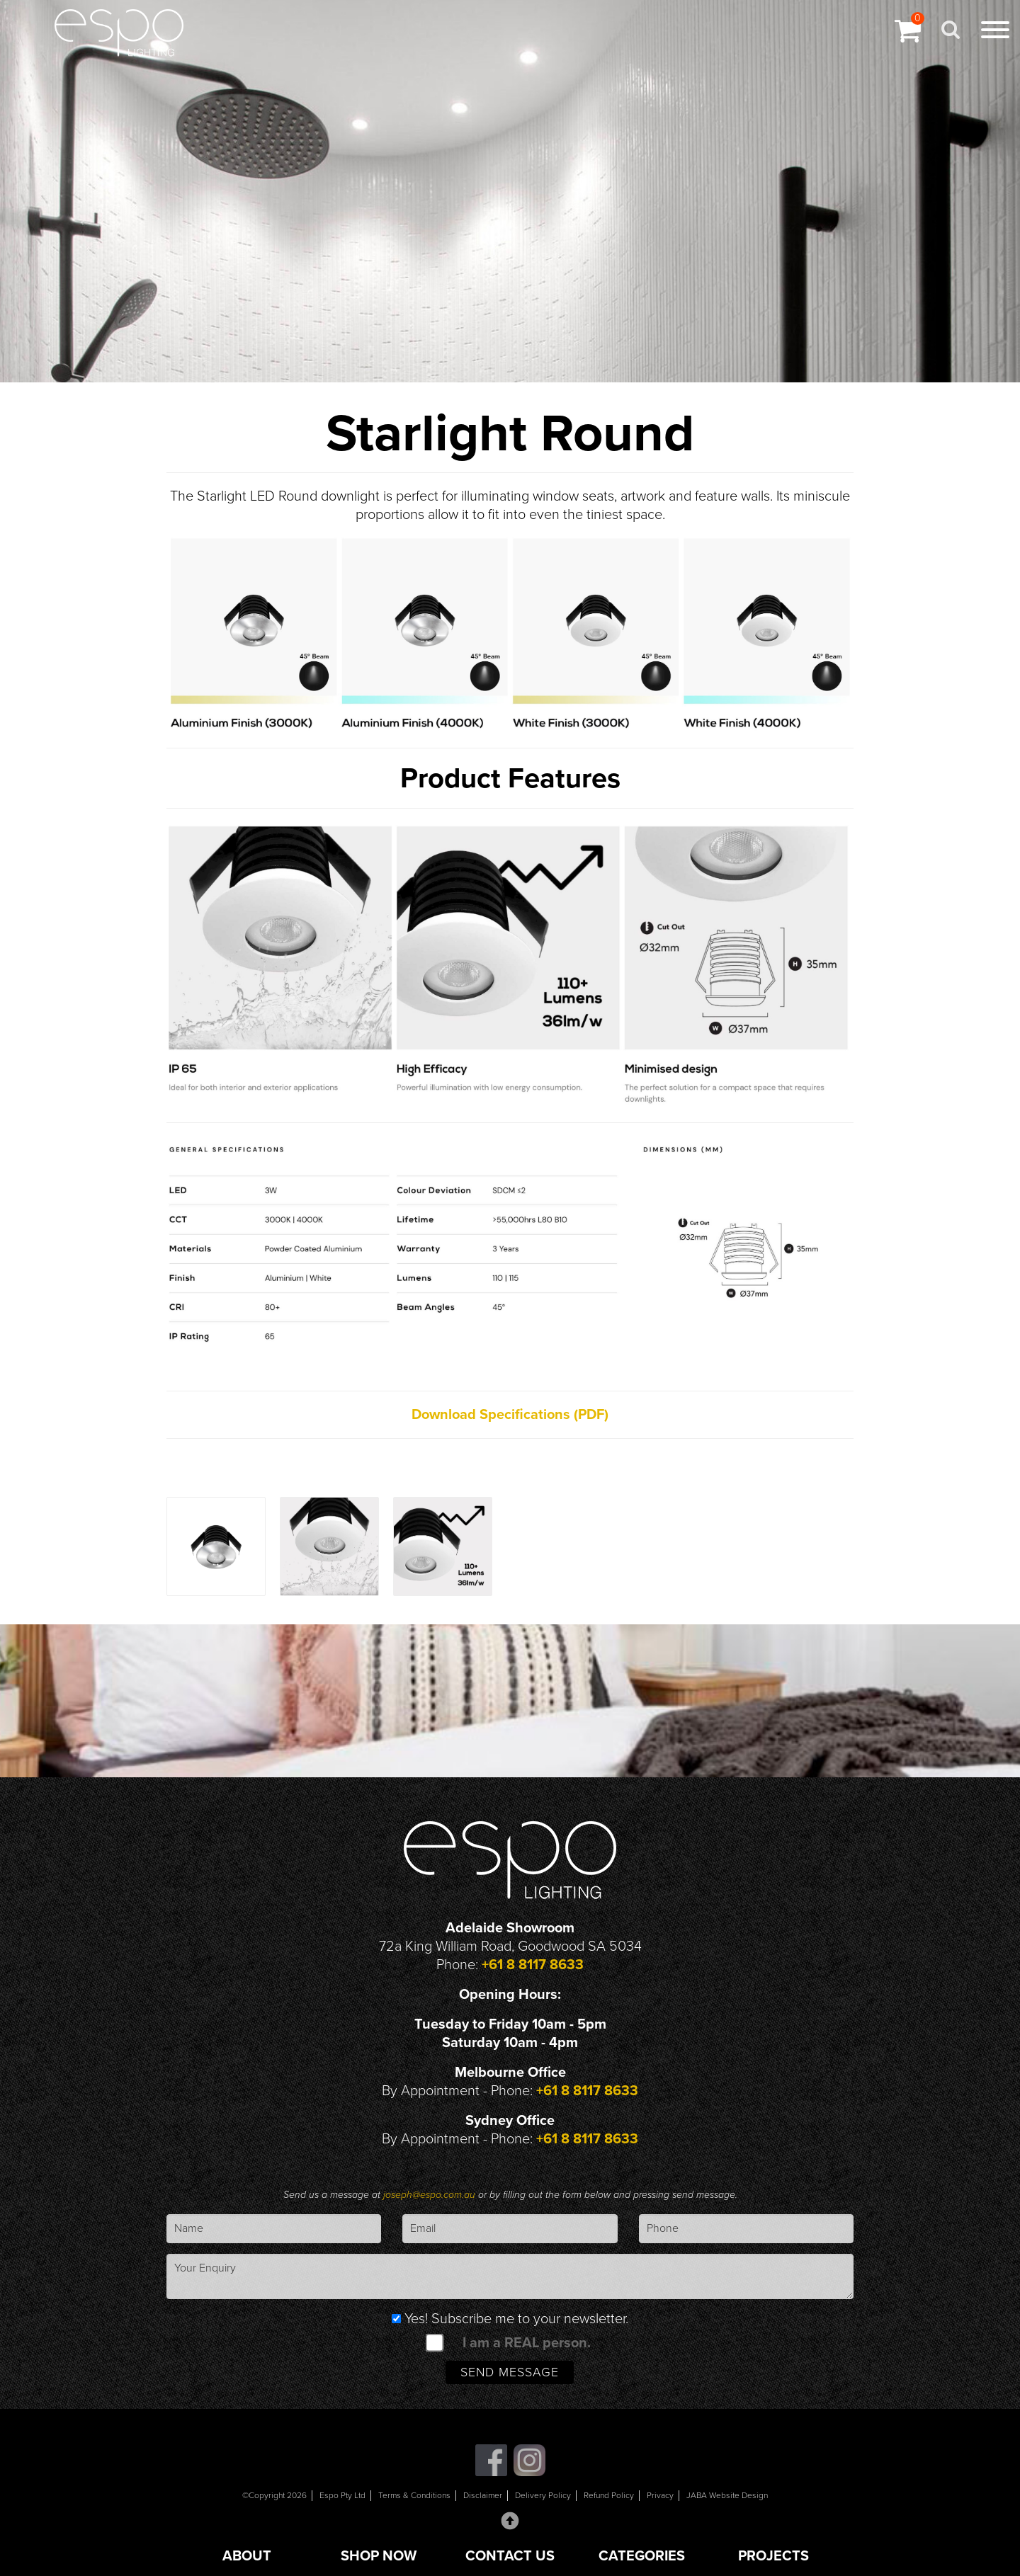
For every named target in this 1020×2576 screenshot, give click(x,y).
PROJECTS (773, 2556)
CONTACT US (510, 2556)
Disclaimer (482, 2495)
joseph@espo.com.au (430, 2195)
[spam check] (434, 2342)
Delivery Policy (543, 2495)
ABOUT (246, 2556)
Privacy (660, 2495)
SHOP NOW (378, 2556)
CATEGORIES (642, 2556)
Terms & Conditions (414, 2495)
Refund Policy (609, 2495)
